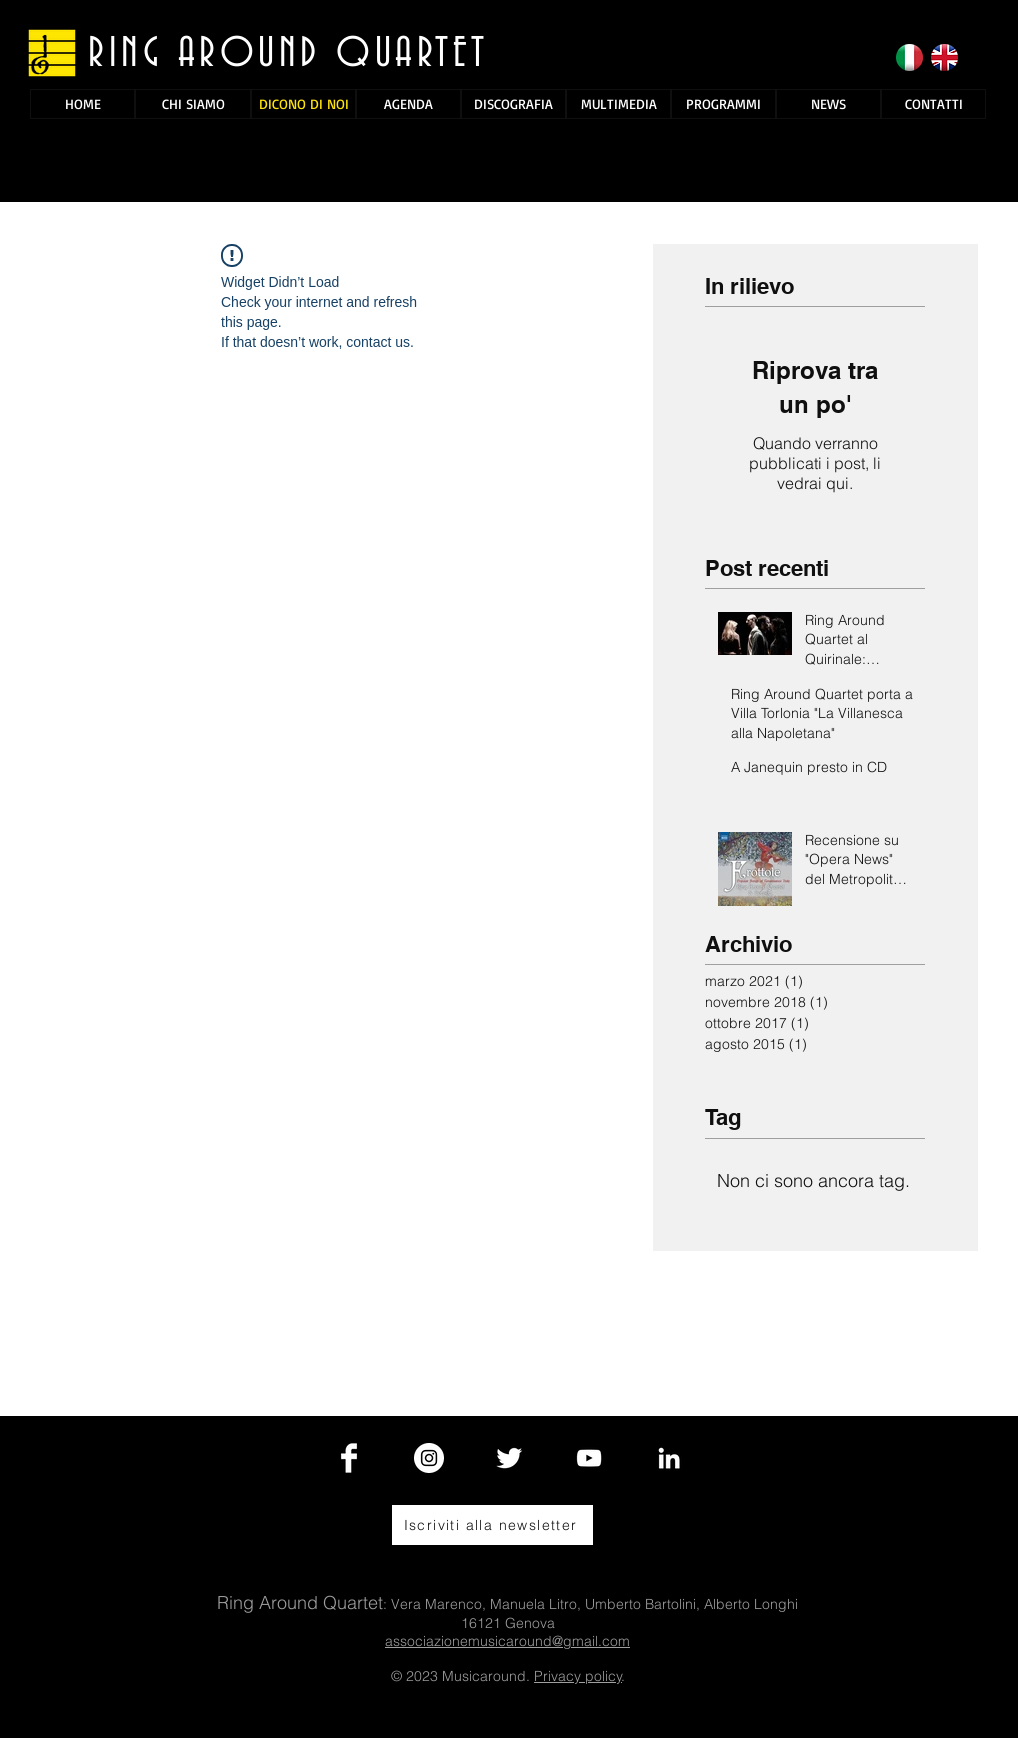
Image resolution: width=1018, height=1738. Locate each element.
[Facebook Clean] (349, 1458)
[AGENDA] (408, 104)
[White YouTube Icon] (589, 1458)
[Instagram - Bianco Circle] (429, 1458)
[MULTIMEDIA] (618, 104)
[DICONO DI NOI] (303, 104)
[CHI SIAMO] (193, 104)
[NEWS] (828, 104)
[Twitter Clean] (509, 1458)
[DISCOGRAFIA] (513, 104)
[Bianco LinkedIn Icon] (669, 1458)
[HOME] (82, 104)
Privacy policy (578, 1676)
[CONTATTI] (933, 104)
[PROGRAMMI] (723, 104)
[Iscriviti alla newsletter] (492, 1525)
